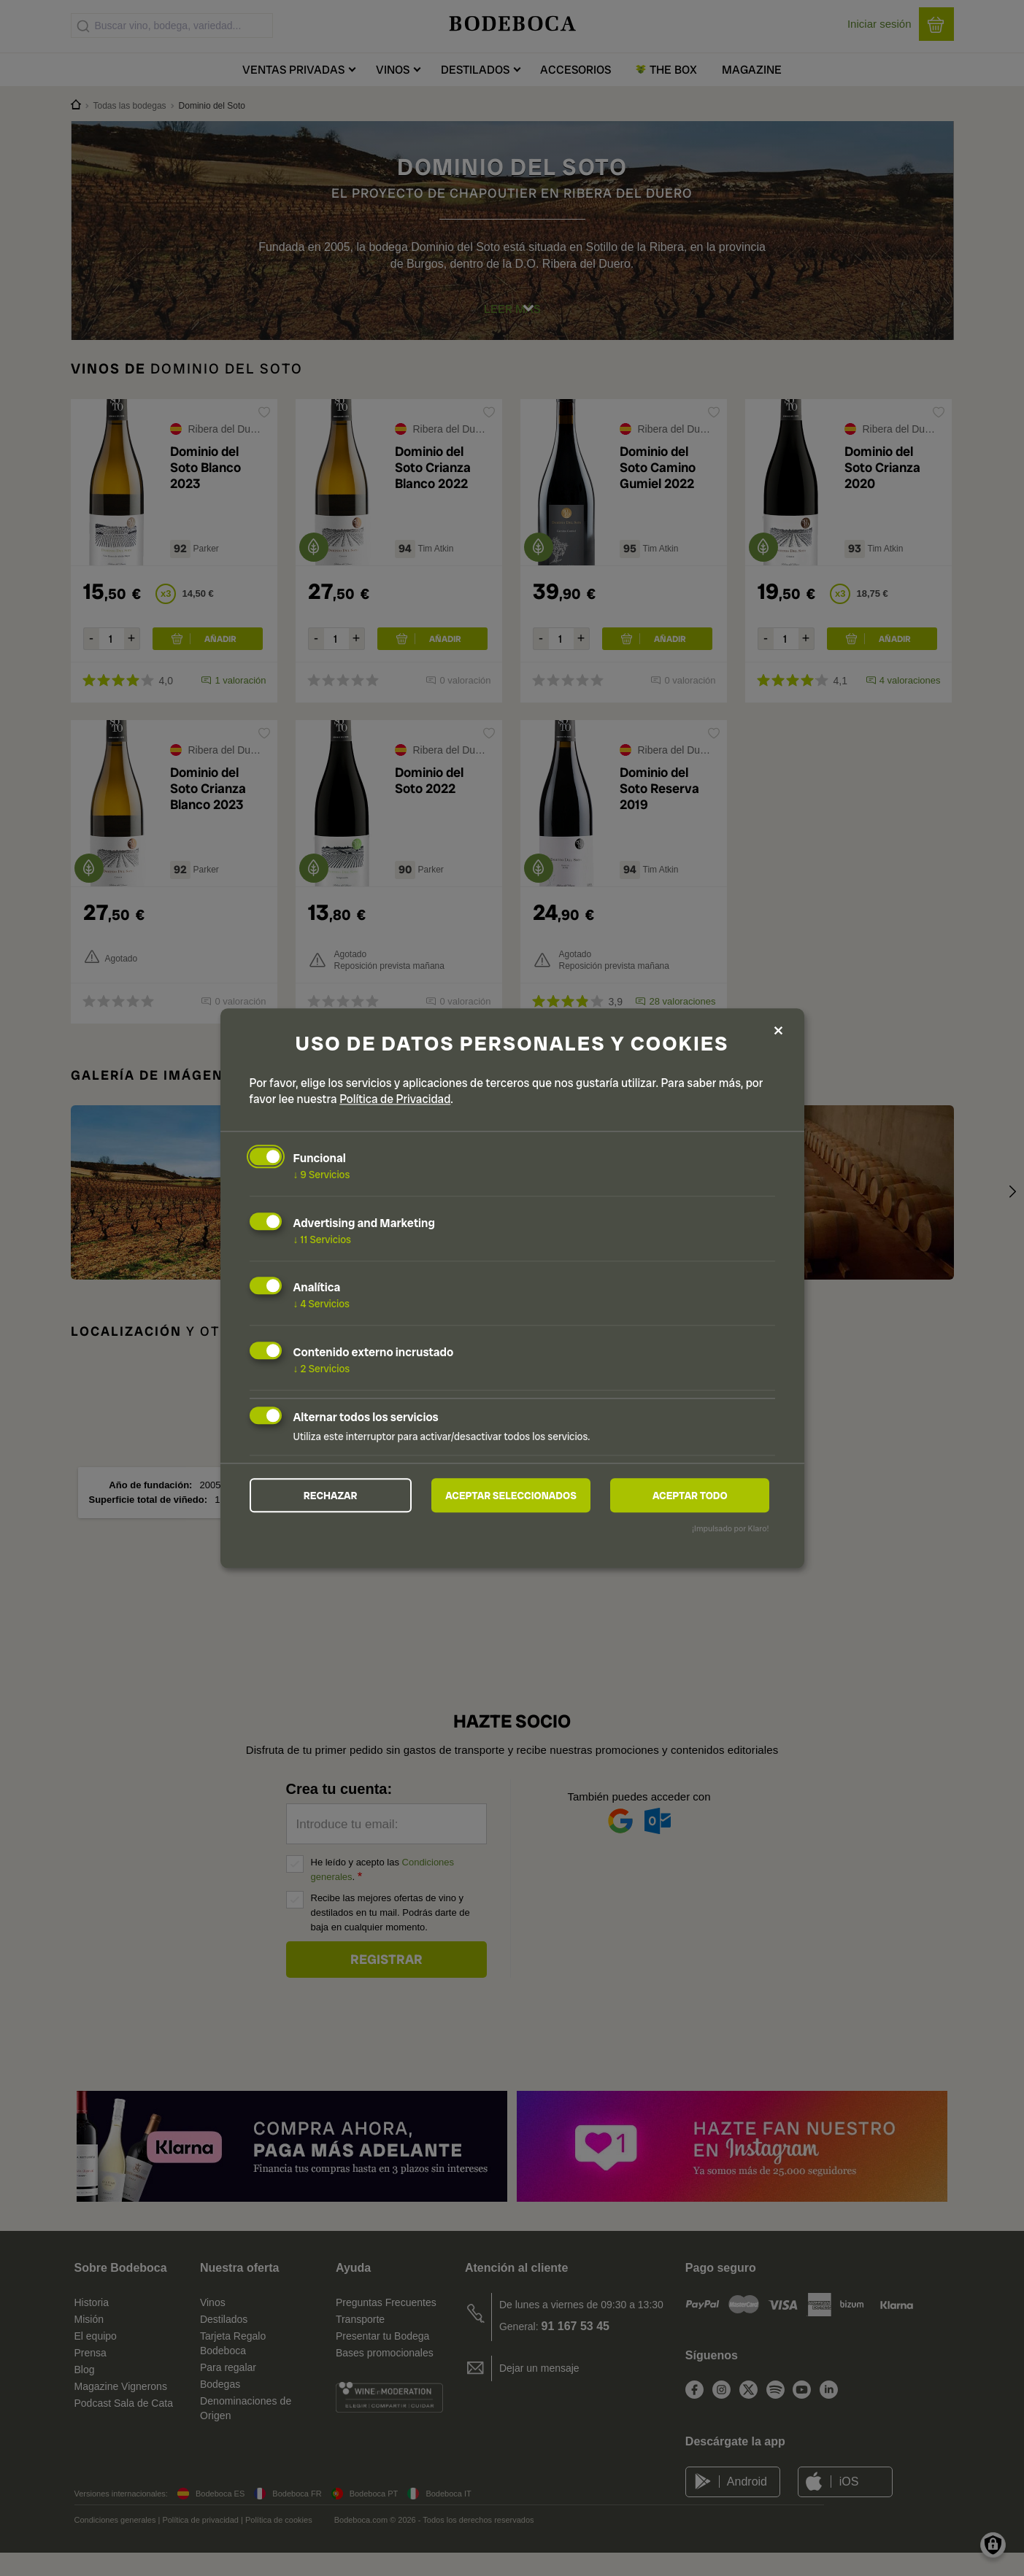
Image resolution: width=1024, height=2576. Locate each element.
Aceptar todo (690, 1495)
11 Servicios (322, 1238)
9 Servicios (321, 1174)
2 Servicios (321, 1368)
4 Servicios (321, 1303)
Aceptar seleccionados (511, 1495)
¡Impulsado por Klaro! (730, 1530)
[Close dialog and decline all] (779, 1030)
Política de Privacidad (394, 1098)
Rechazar (331, 1495)
